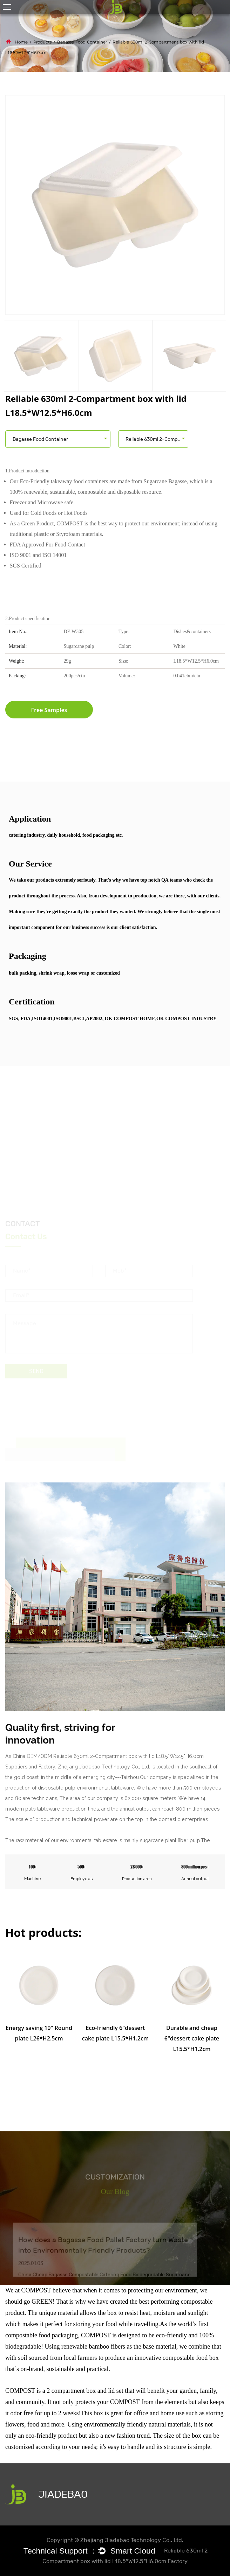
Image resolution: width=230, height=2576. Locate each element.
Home (21, 42)
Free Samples (49, 710)
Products (42, 42)
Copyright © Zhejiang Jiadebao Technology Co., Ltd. (115, 2540)
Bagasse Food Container (82, 42)
